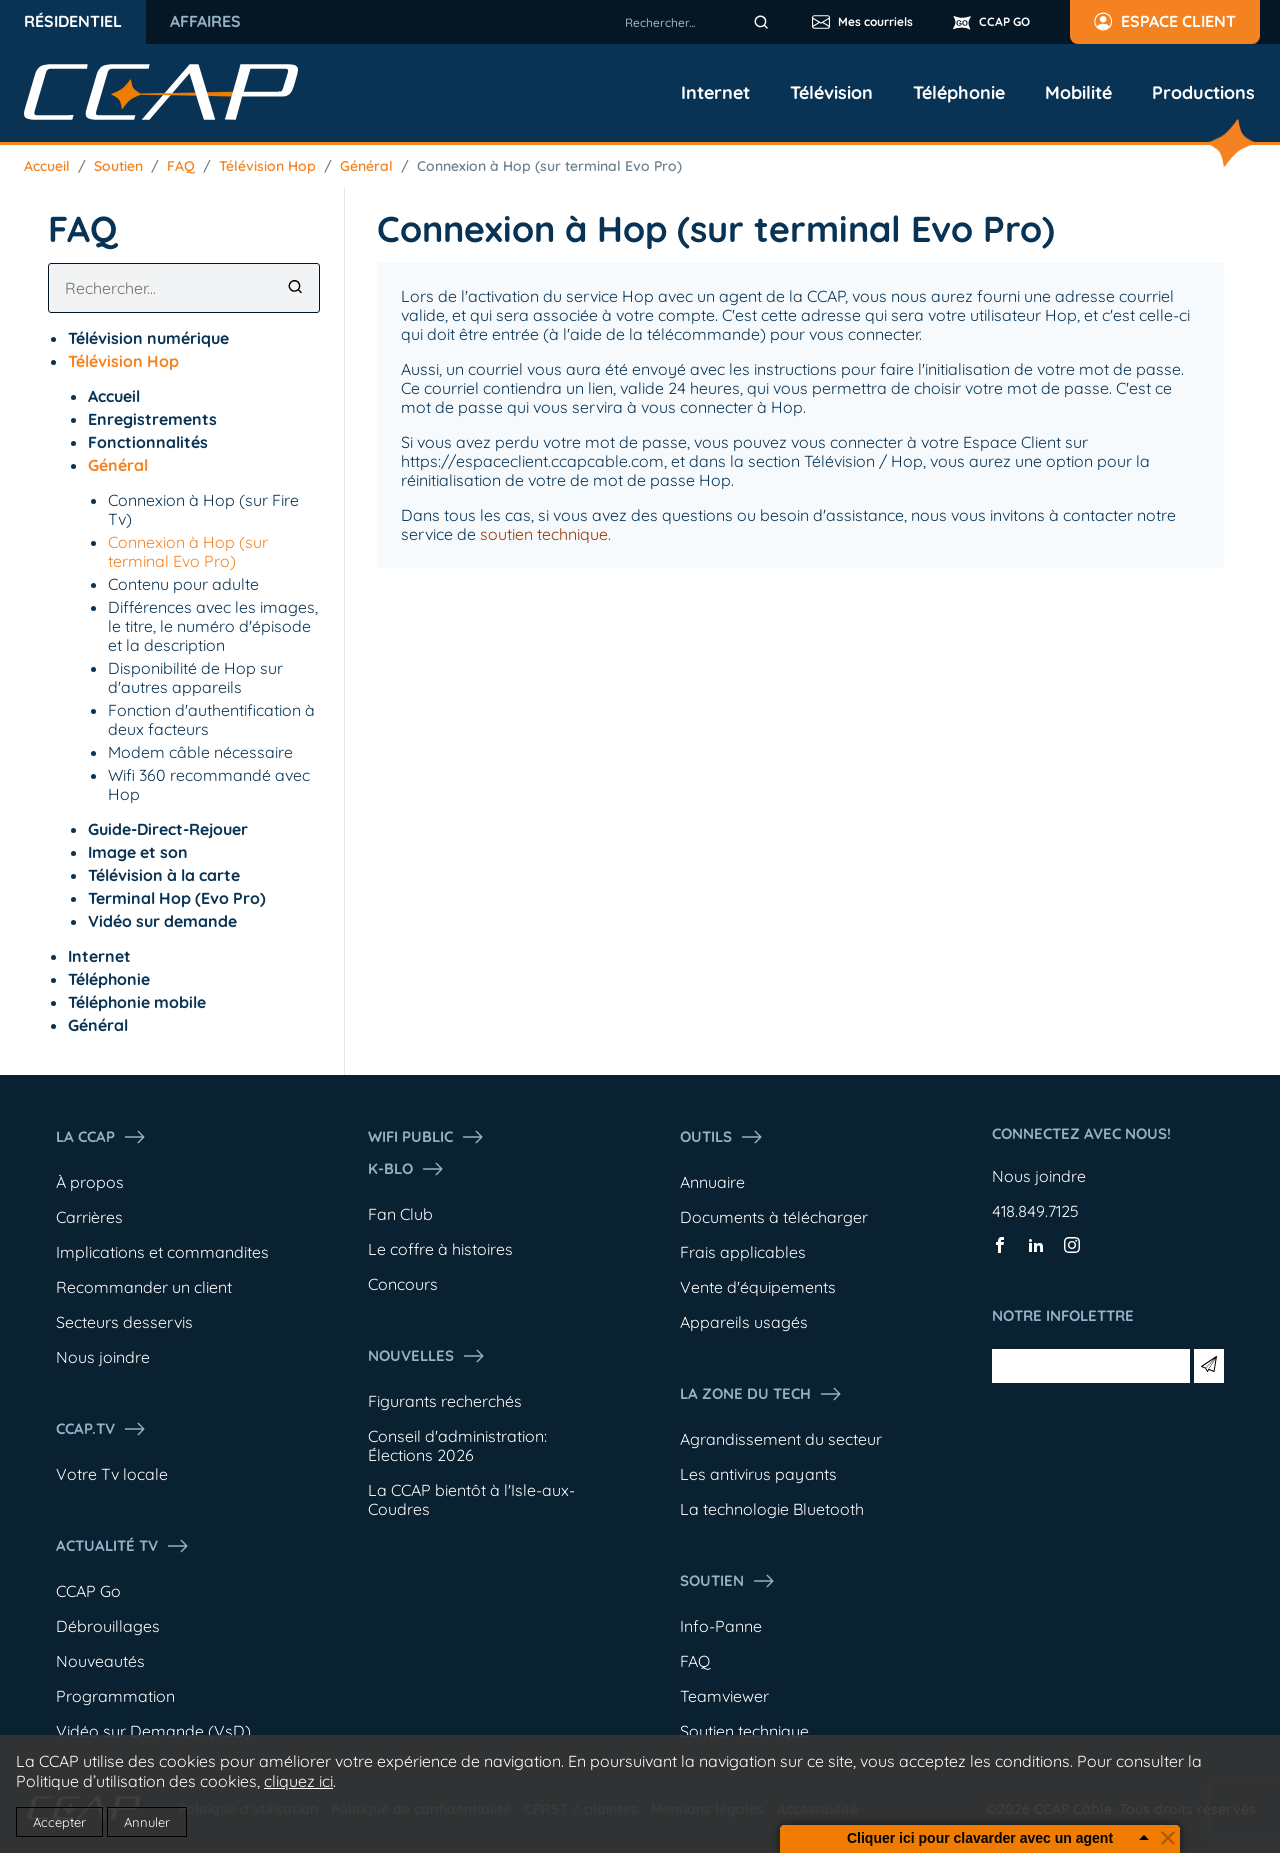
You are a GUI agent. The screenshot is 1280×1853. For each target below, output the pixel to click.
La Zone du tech (761, 1394)
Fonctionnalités (148, 442)
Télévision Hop (267, 166)
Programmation (115, 1696)
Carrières (89, 1217)
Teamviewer (724, 1696)
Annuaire (712, 1182)
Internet (715, 93)
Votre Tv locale (112, 1474)
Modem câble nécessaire (200, 752)
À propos (90, 1182)
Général (366, 166)
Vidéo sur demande (162, 921)
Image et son (138, 852)
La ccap (101, 1137)
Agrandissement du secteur (781, 1439)
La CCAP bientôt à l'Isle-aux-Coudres (471, 1499)
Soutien (118, 166)
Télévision (831, 93)
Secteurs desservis (124, 1322)
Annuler (147, 1822)
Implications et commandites (162, 1252)
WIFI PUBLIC (426, 1137)
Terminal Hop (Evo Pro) (177, 898)
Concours (403, 1284)
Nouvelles (427, 1356)
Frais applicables (743, 1252)
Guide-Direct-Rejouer (168, 829)
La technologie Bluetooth (772, 1509)
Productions (1203, 93)
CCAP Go (88, 1591)
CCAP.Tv (101, 1429)
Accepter (59, 1822)
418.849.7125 (1035, 1211)
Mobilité (1078, 93)
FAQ (181, 166)
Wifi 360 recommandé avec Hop (209, 784)
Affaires (205, 21)
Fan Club (400, 1214)
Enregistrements (152, 419)
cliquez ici (298, 1781)
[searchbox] (700, 22)
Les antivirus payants (758, 1474)
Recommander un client (144, 1287)
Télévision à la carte (164, 875)
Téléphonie (959, 93)
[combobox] (700, 22)
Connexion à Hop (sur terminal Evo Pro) (549, 166)
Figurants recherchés (445, 1401)
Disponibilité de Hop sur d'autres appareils (195, 677)
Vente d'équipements (758, 1287)
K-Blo (406, 1169)
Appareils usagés (744, 1322)
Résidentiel (73, 21)
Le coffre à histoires (440, 1249)
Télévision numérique (148, 338)
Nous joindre (103, 1357)
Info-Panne (721, 1626)
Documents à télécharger (774, 1217)
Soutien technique (744, 1731)
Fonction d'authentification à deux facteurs (211, 719)
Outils (722, 1137)
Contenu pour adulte (183, 584)
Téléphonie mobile (137, 1002)
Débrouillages (108, 1626)
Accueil (47, 166)
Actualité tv (123, 1546)
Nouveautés (100, 1661)
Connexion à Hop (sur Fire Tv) (203, 509)
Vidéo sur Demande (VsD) (153, 1731)
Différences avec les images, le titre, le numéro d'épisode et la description (213, 626)
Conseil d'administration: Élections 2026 (457, 1445)
